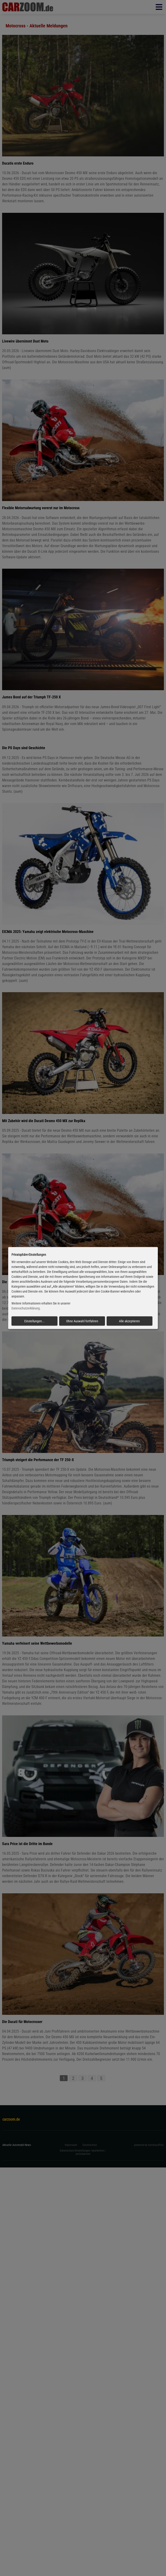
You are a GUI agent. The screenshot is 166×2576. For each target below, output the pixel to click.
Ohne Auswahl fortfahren (82, 1321)
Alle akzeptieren (129, 1321)
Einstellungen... (34, 1321)
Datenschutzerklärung (25, 1308)
